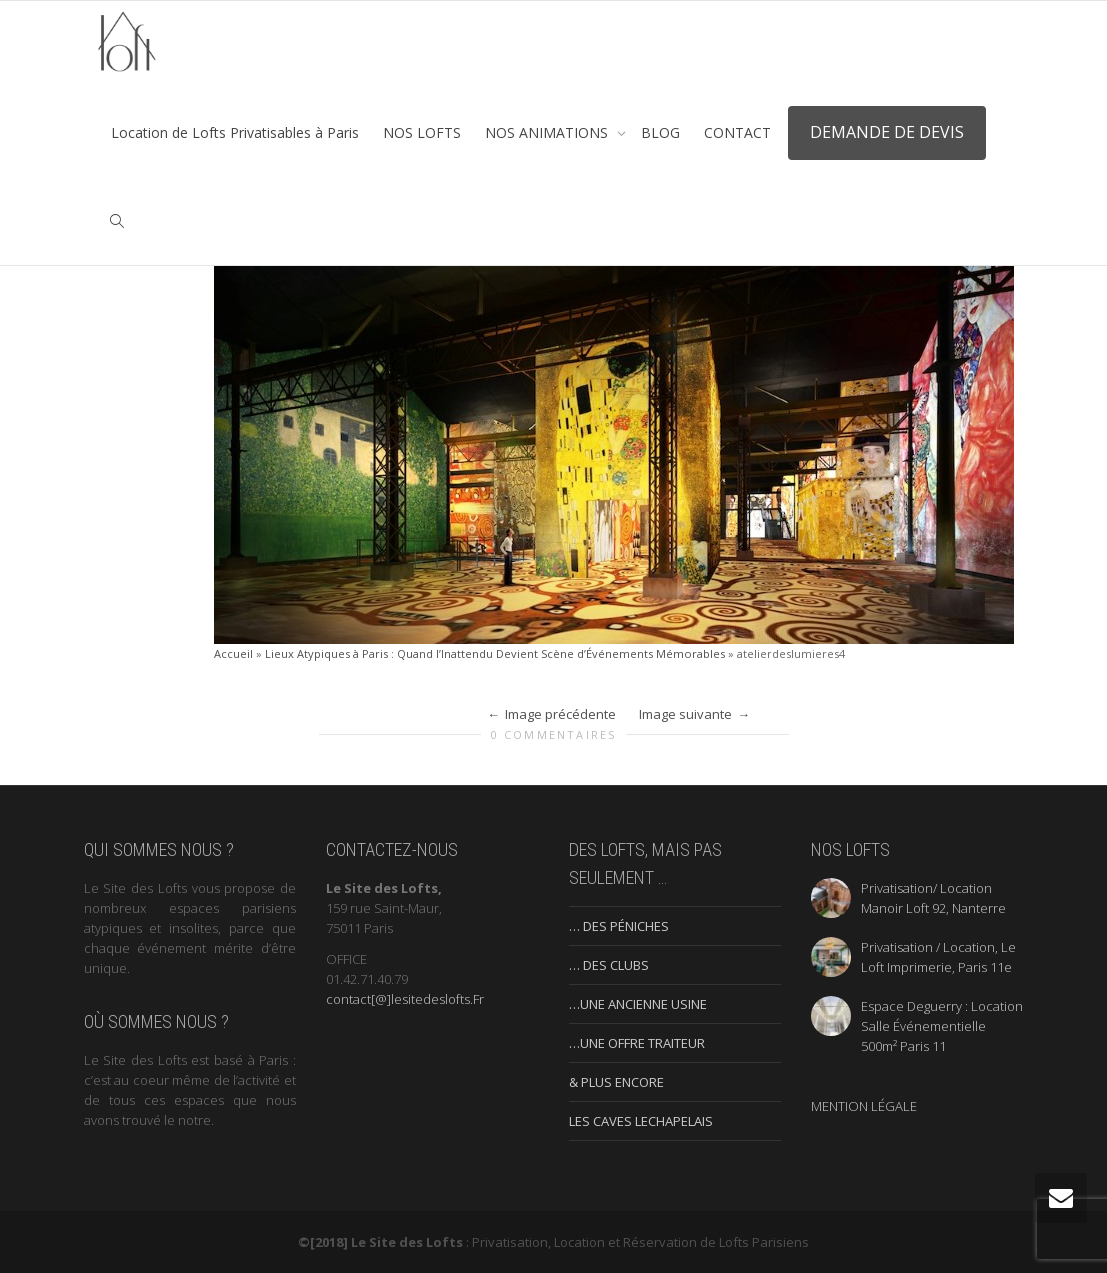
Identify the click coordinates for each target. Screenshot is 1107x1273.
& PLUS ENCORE (616, 1082)
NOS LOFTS (422, 132)
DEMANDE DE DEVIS (887, 132)
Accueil (233, 653)
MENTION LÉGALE (864, 1106)
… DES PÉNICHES (619, 926)
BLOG (660, 132)
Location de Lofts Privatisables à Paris (235, 132)
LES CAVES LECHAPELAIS (641, 1121)
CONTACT (737, 132)
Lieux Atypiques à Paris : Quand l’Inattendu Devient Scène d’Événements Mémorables (495, 653)
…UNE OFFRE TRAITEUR (637, 1043)
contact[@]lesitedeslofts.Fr (405, 999)
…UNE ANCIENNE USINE (638, 1004)
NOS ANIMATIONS (548, 132)
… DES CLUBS (609, 965)
